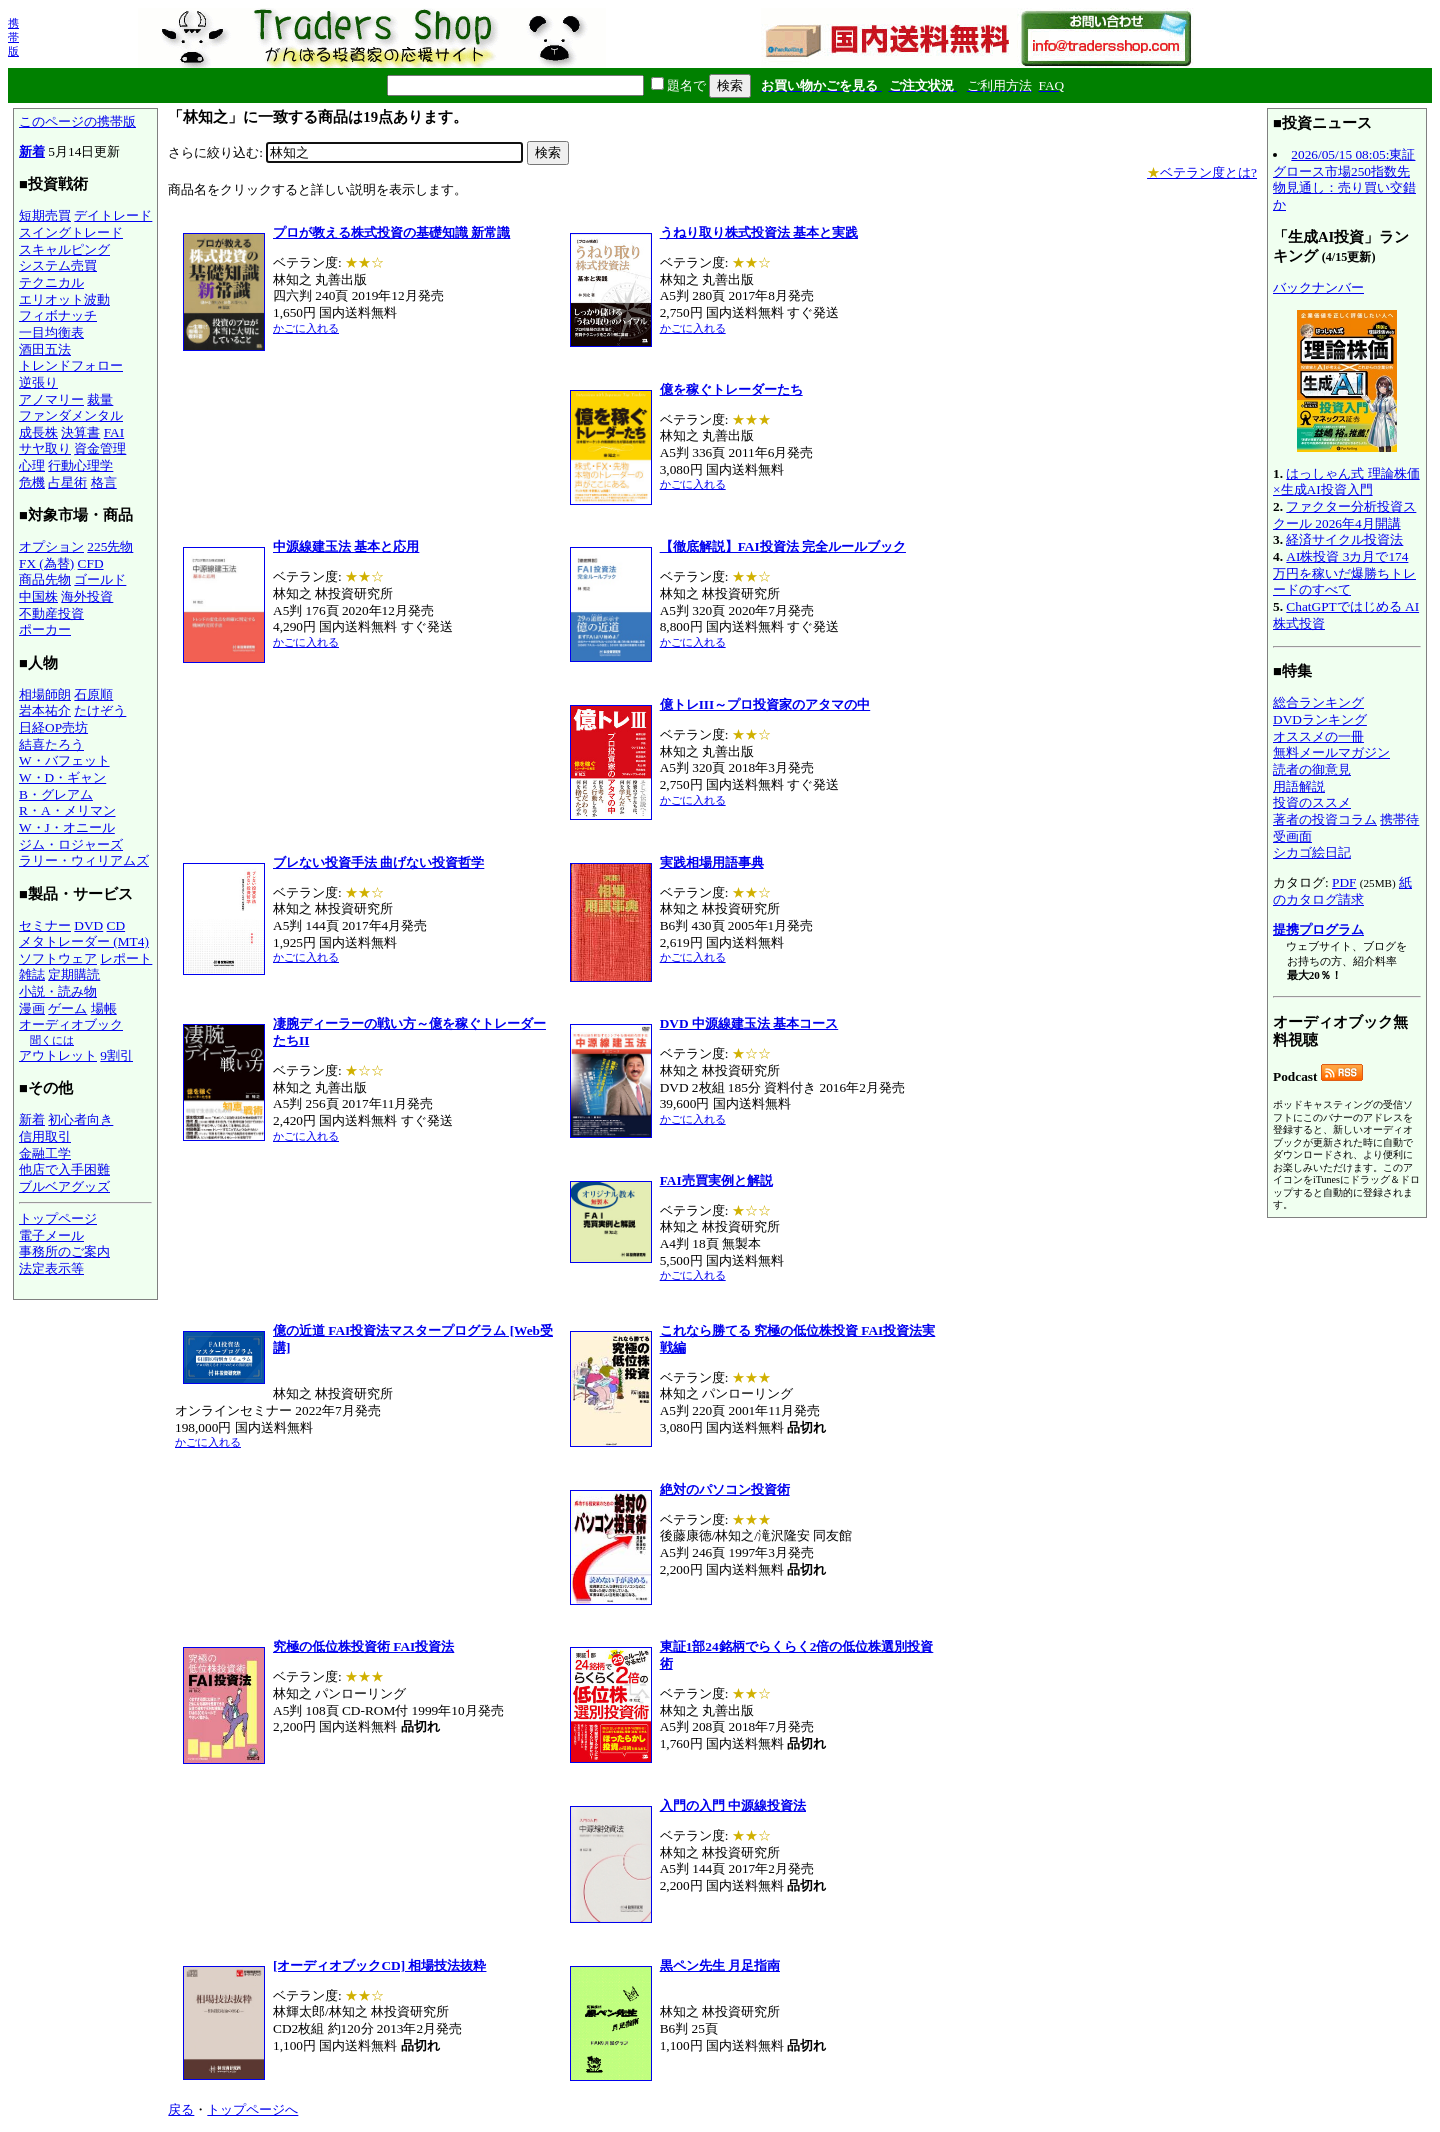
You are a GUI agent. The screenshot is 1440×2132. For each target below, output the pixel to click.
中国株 (38, 596)
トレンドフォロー (71, 365)
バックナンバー (1318, 287)
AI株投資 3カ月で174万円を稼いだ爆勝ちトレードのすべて (1344, 573)
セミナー (45, 925)
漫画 (32, 1008)
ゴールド (100, 579)
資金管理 (100, 448)
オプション (51, 546)
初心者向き (80, 1119)
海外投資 (87, 596)
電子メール (51, 1235)
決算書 (80, 432)
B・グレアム (56, 794)
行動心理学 (80, 465)
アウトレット (58, 1055)
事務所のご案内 (64, 1251)
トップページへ (252, 2109)
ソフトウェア (58, 958)
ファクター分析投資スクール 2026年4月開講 (1344, 515)
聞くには (52, 1040)
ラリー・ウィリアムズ (84, 860)
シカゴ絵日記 (1312, 852)
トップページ (58, 1218)
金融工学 (45, 1153)
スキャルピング (64, 249)
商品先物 (45, 579)
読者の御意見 (1312, 769)
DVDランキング (1320, 719)
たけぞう (100, 710)
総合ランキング (1318, 702)
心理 (32, 465)
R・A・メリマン (67, 810)
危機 (32, 482)
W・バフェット (64, 760)
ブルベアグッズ (64, 1186)
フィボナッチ (58, 315)
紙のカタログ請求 (1342, 891)
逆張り (38, 382)
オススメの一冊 (1318, 736)
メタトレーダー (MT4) (84, 941)
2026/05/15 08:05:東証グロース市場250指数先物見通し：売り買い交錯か (1344, 179)
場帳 (104, 1008)
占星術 (67, 482)
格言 (104, 482)
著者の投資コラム (1325, 819)
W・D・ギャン (62, 777)
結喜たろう (51, 744)
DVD (88, 925)
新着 (32, 151)
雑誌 (32, 974)
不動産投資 (51, 613)
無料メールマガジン (1331, 752)
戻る (181, 2109)
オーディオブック (71, 1024)
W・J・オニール (67, 827)
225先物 (110, 546)
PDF (1344, 882)
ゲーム (67, 1008)
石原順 (93, 694)
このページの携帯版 (77, 121)
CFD (91, 563)
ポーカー (45, 629)
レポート (126, 958)
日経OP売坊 (53, 727)
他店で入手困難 (64, 1169)
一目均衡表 (51, 332)
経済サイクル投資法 (1344, 539)
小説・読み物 (58, 991)
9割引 (116, 1055)
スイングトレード (71, 232)
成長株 (38, 432)
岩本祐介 (45, 710)
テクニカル (51, 282)
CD (116, 925)
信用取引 (45, 1136)
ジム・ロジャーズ (71, 844)
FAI (114, 432)
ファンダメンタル (71, 415)
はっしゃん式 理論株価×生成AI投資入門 (1346, 482)
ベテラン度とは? (1202, 172)
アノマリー (51, 399)
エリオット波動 (64, 299)
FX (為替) (46, 563)
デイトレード (113, 215)
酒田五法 (45, 349)
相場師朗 (45, 694)
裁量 (100, 399)
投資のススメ (1312, 802)
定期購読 (74, 974)
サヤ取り (45, 448)
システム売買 (58, 265)
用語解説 (1299, 786)
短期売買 (45, 215)
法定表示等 (51, 1268)
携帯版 (13, 37)
